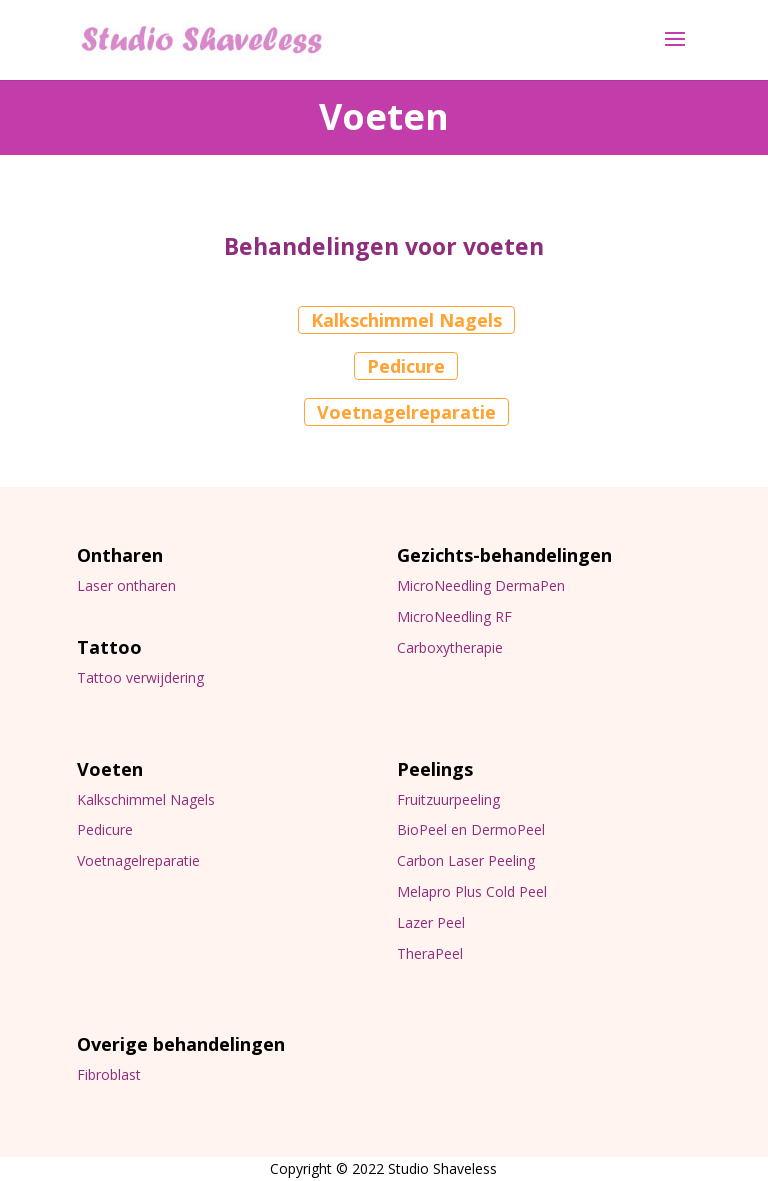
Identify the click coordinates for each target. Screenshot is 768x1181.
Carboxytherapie (450, 647)
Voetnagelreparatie (406, 412)
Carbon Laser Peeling (466, 860)
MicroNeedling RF (454, 616)
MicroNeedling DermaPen (481, 585)
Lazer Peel (431, 922)
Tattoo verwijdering (140, 677)
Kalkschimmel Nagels (406, 320)
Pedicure (406, 366)
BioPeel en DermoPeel (471, 829)
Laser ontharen (126, 585)
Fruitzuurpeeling (448, 799)
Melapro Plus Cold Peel (472, 891)
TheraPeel (430, 953)
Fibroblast (109, 1074)
